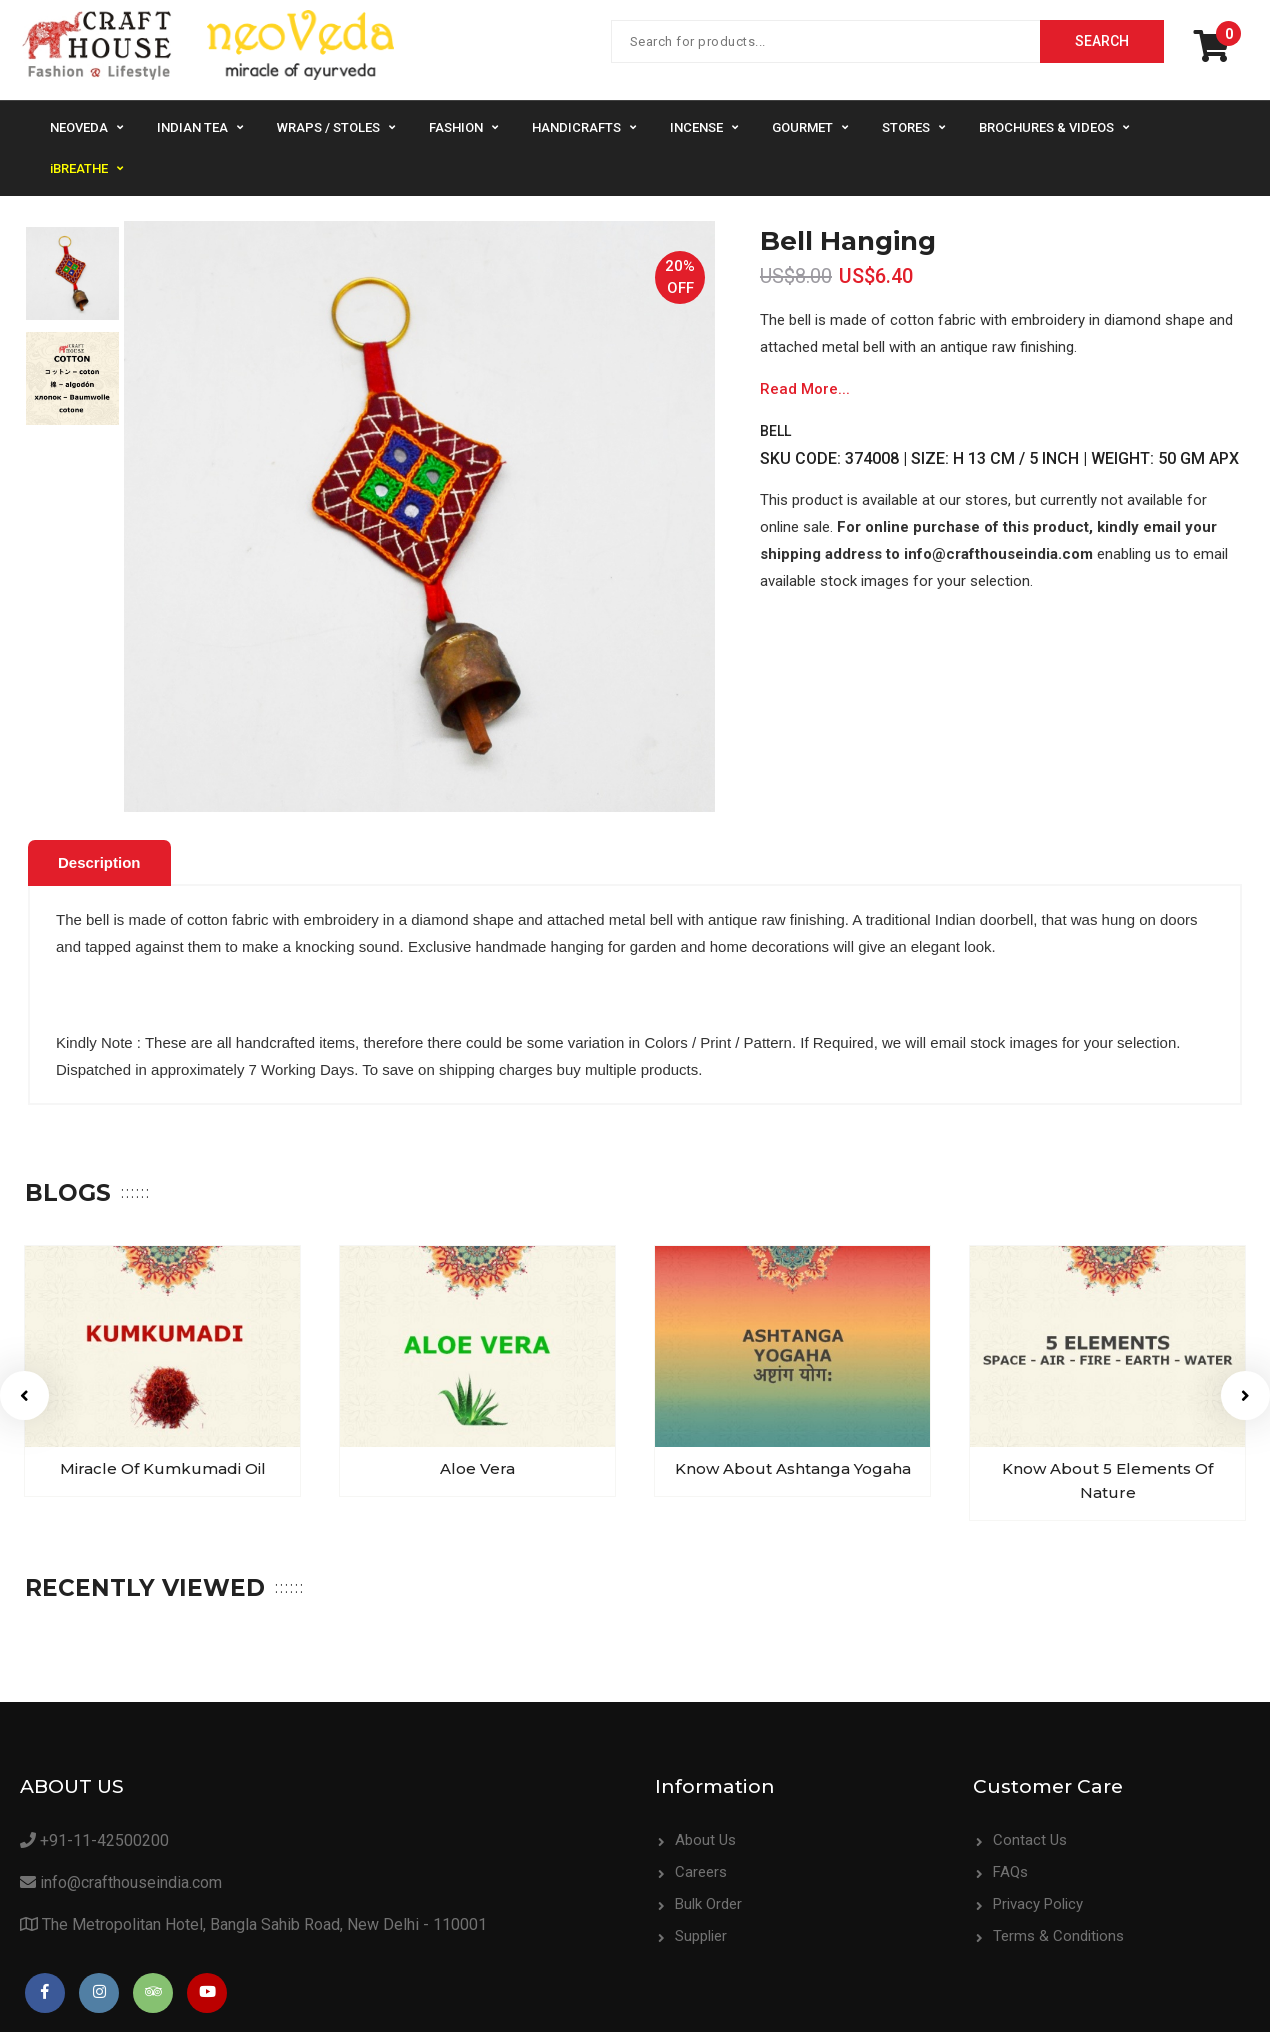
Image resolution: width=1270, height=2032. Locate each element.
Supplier (701, 1930)
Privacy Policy (1038, 1898)
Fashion (456, 127)
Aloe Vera (434, 1462)
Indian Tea (192, 127)
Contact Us (1030, 1834)
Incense (696, 127)
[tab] (99, 863)
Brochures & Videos (1046, 127)
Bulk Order (708, 1898)
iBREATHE (79, 168)
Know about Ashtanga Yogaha (741, 1462)
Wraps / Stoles (328, 127)
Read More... (805, 389)
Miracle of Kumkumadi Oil (127, 1462)
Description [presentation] (99, 862)
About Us (705, 1834)
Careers (701, 1866)
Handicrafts (576, 127)
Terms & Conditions (1058, 1930)
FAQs (1010, 1866)
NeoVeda (79, 127)
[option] (72, 273)
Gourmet (802, 127)
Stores (906, 127)
